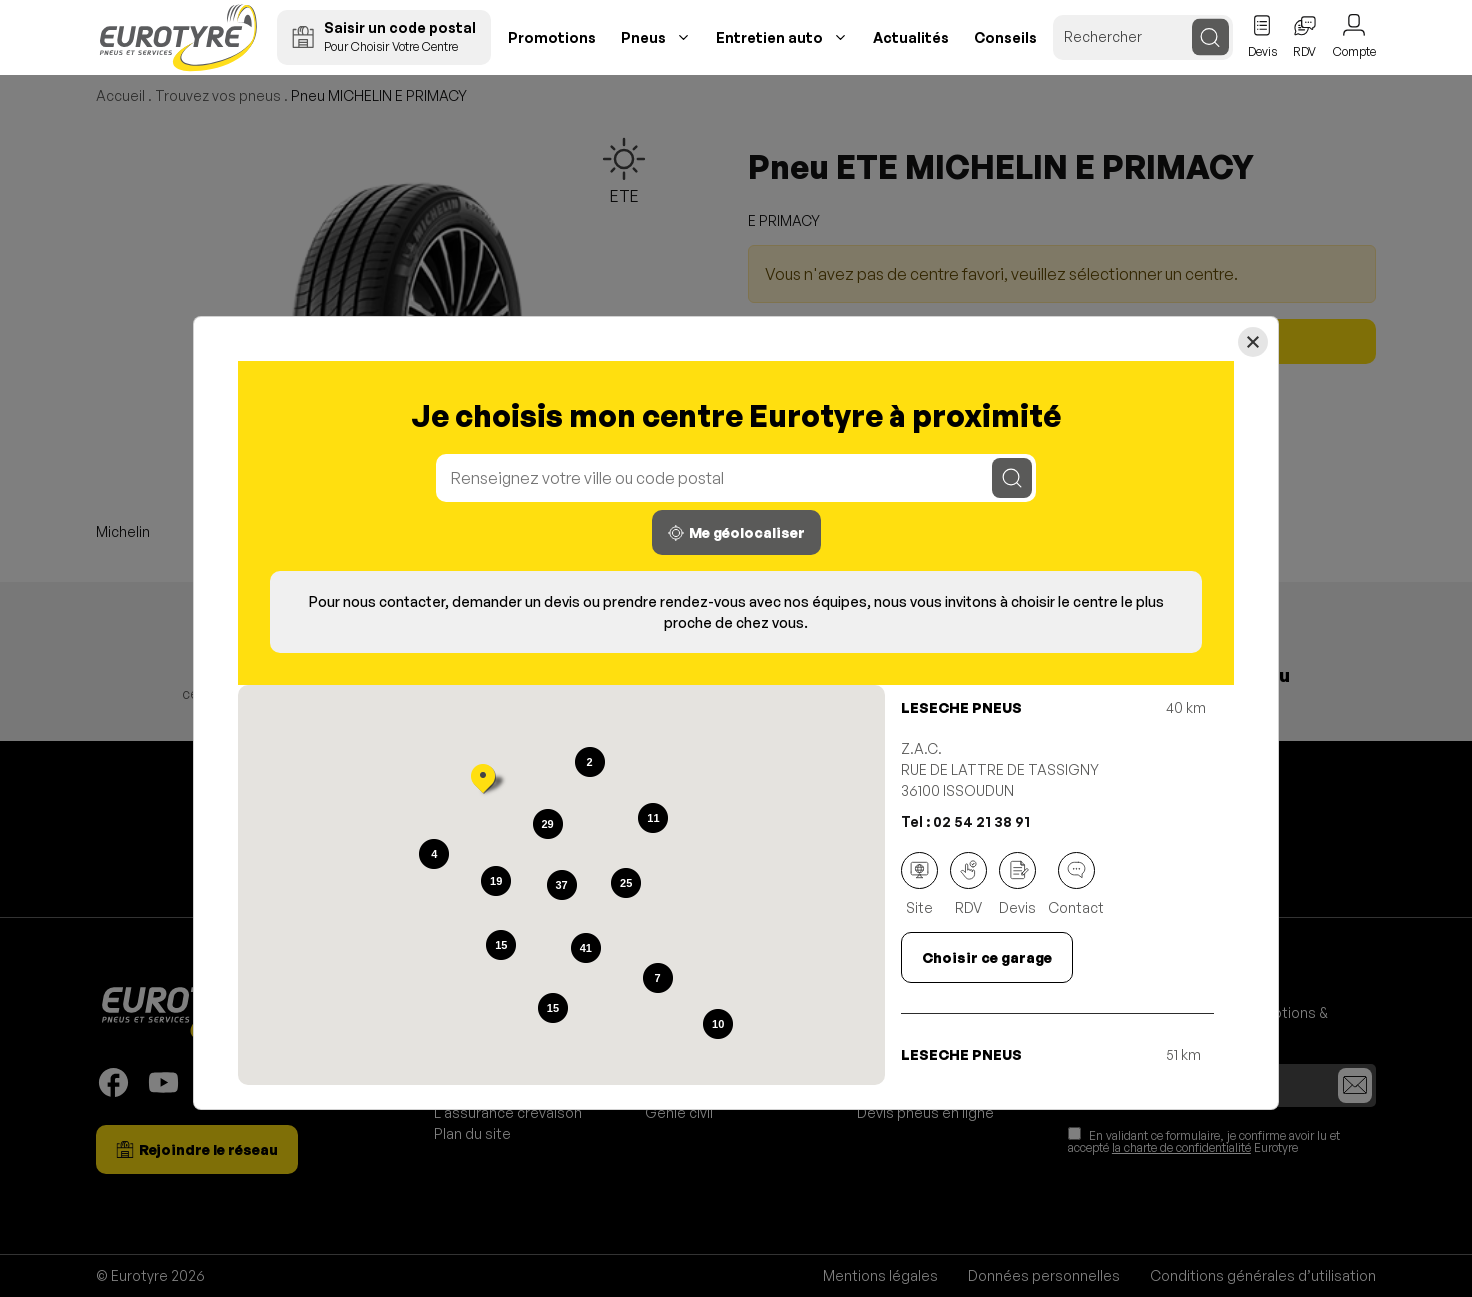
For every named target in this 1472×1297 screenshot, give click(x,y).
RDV (968, 884)
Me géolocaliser (736, 532)
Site (919, 884)
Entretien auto (769, 37)
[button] (483, 781)
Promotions (552, 37)
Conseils (1005, 37)
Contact (1076, 884)
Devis (1017, 884)
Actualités (911, 37)
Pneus (643, 37)
